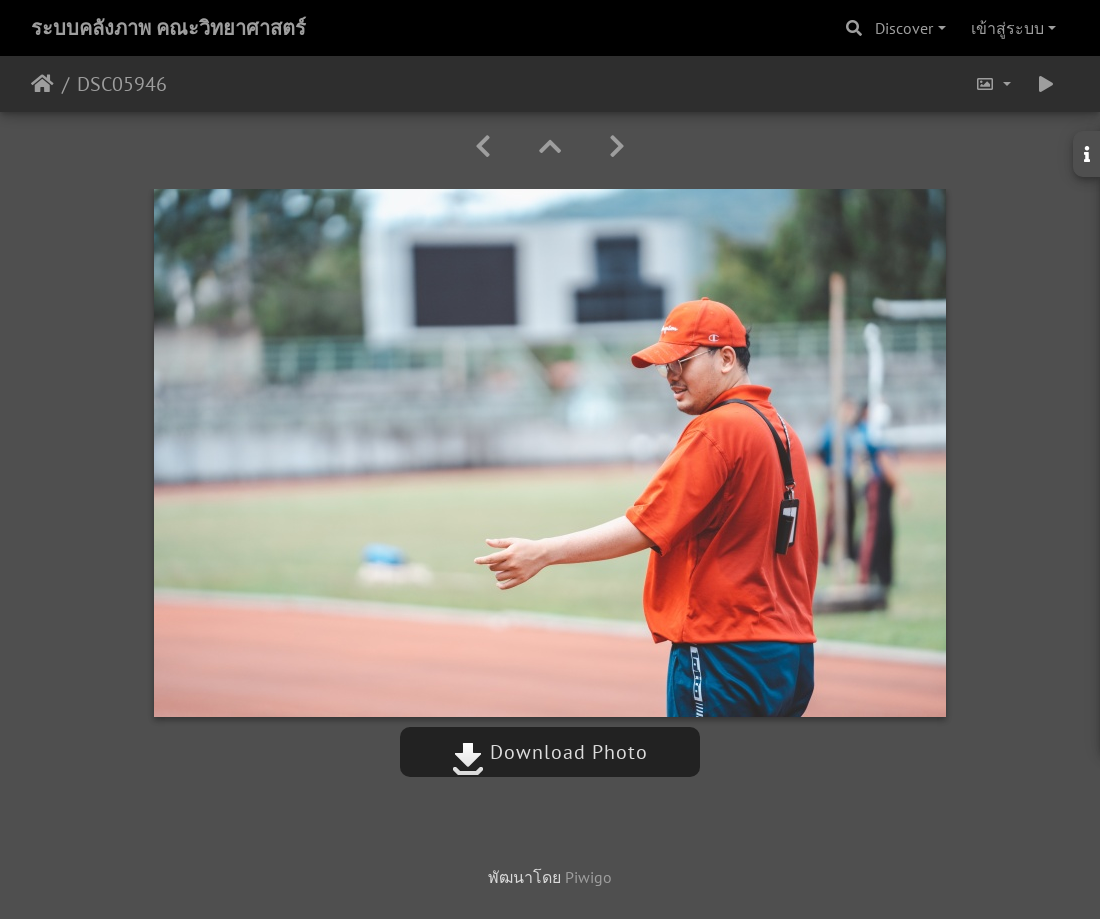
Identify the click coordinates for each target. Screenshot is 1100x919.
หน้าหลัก (42, 84)
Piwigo (588, 877)
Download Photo (550, 752)
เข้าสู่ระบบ (1007, 28)
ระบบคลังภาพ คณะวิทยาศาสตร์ (168, 28)
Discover (904, 28)
